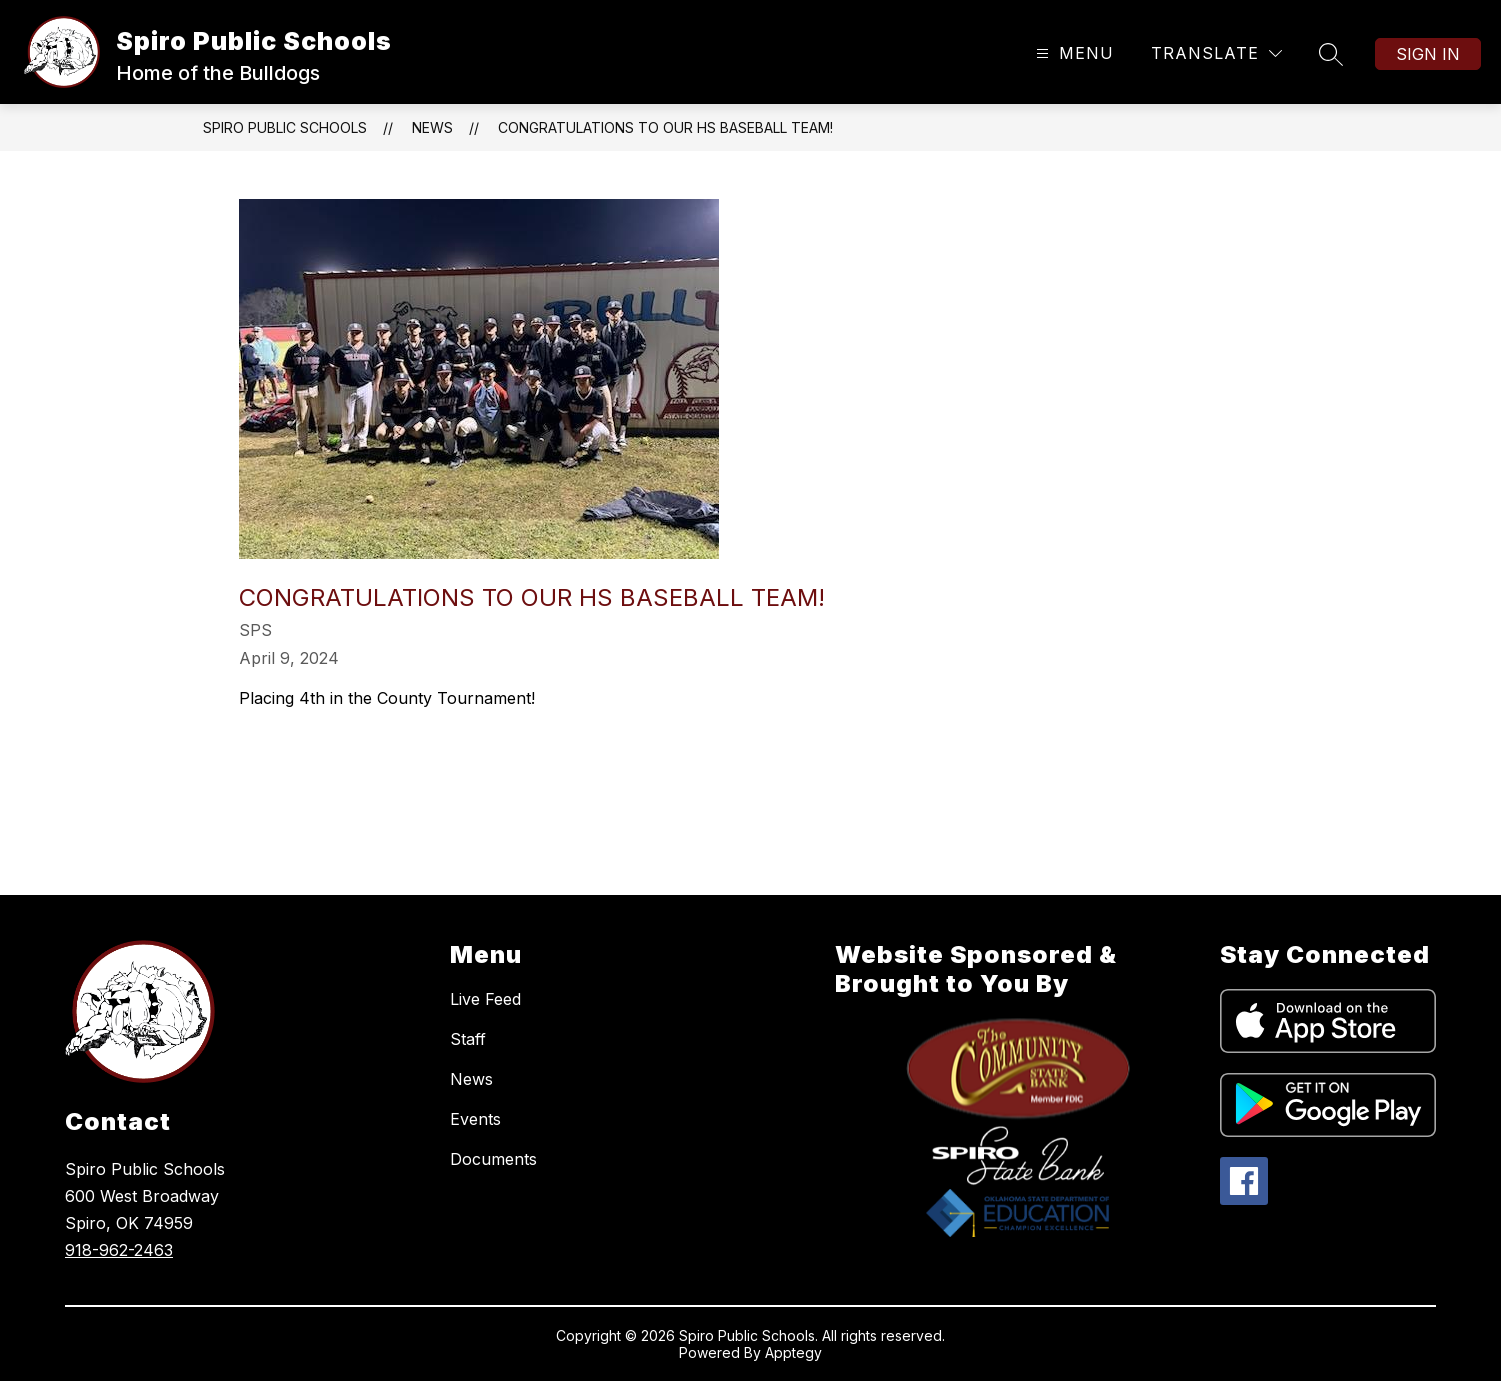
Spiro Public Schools (285, 127)
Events (475, 1119)
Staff (468, 1039)
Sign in (1428, 54)
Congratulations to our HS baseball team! (665, 127)
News (432, 127)
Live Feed (485, 999)
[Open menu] (1072, 53)
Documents (493, 1159)
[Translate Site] (1216, 53)
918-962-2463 (119, 1250)
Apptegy (793, 1352)
